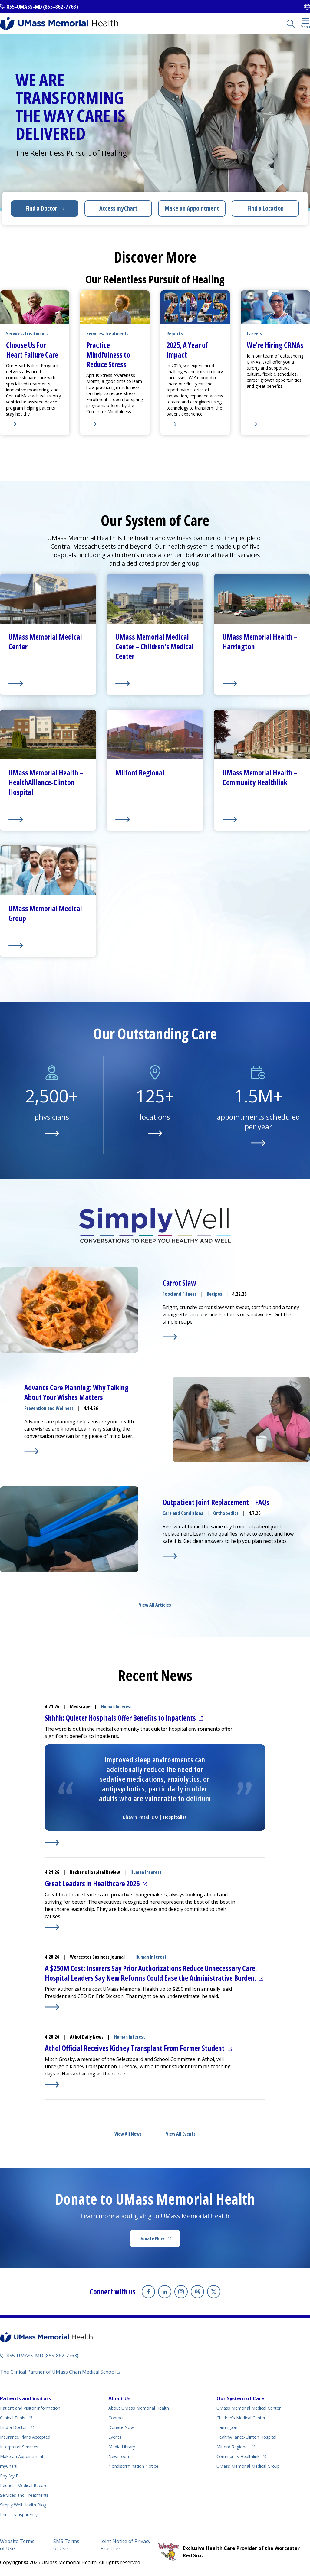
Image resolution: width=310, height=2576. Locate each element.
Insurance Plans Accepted (25, 2437)
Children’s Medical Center (240, 2418)
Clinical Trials (12, 2418)
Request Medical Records (25, 2485)
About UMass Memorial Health (138, 2408)
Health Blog (23, 2505)
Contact (116, 2418)
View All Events (181, 2133)
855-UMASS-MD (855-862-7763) (42, 6)
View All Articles (155, 1604)
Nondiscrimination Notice (133, 2466)
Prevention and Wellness (49, 1408)
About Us (119, 2398)
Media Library (121, 2447)
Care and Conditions (183, 1513)
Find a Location (265, 208)
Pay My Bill (10, 2476)
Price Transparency (19, 2514)
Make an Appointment (192, 208)
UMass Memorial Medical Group (248, 2466)
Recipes (214, 1294)
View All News (128, 2133)
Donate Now (151, 2238)
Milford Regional (232, 2447)
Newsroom (119, 2456)
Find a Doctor (41, 208)
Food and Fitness (180, 1294)
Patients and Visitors (25, 2398)
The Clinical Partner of (58, 2372)
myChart (8, 2466)
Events (114, 2437)
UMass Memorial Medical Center (248, 2408)
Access (118, 208)
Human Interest (116, 1706)
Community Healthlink (237, 2456)
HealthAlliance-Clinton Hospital (246, 2437)
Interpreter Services (19, 2447)
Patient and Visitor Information (30, 2408)
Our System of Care (240, 2398)
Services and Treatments (24, 2495)
